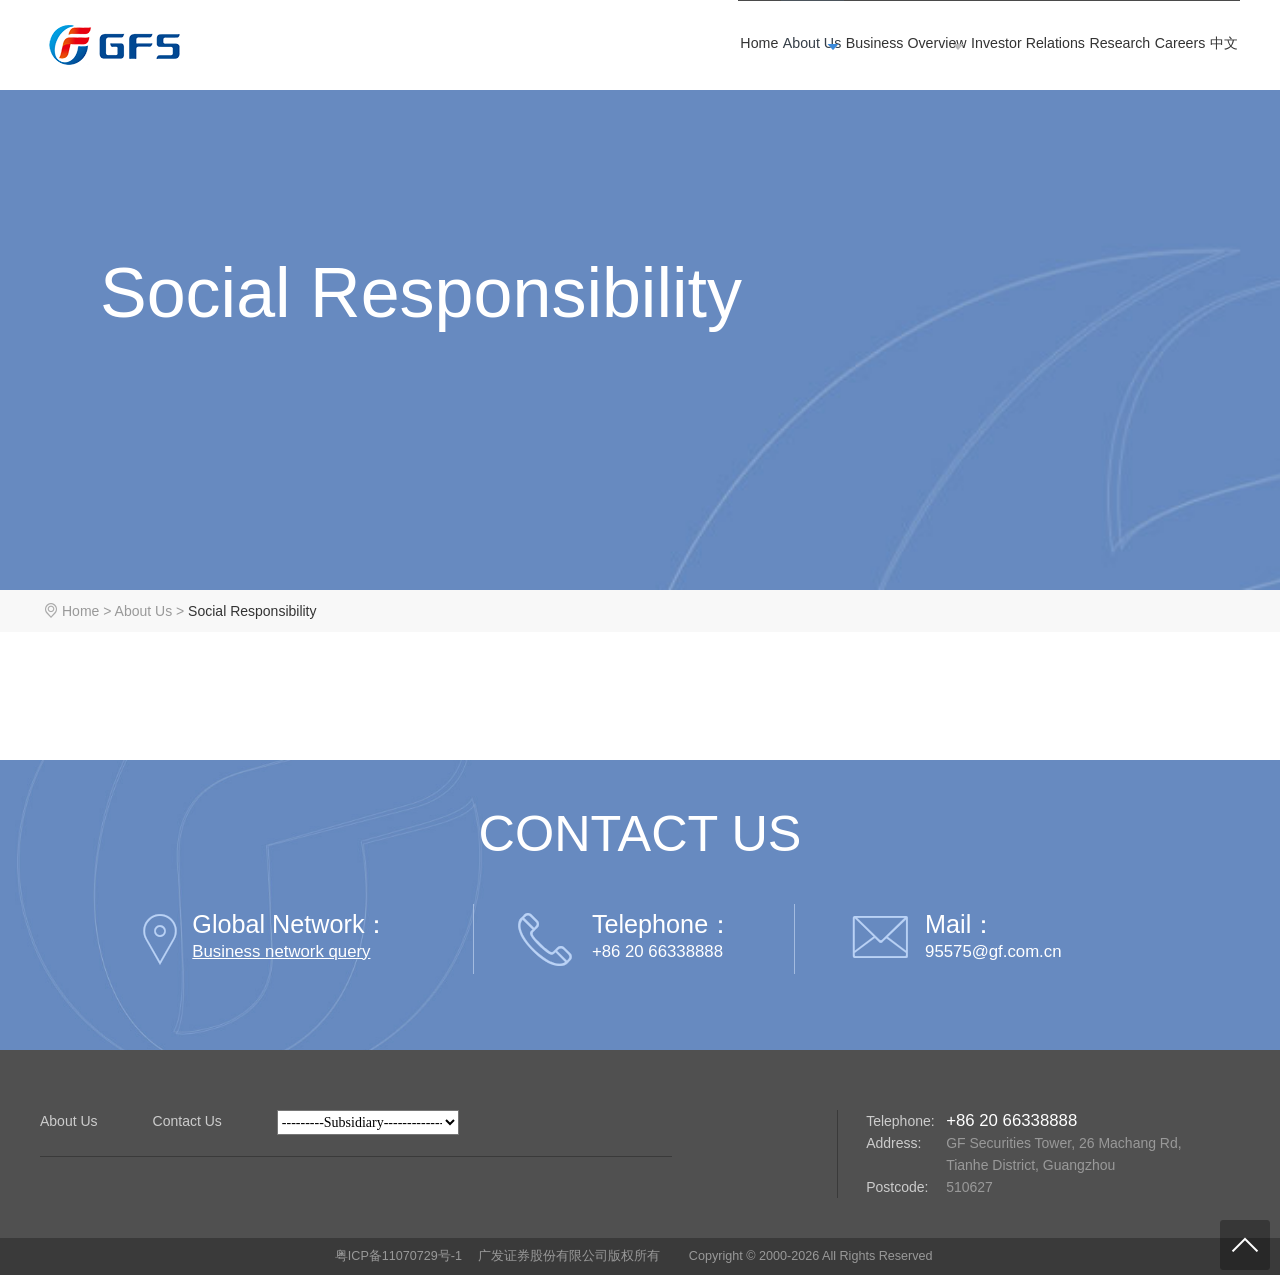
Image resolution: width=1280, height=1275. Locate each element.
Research (1017, 47)
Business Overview (714, 47)
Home (471, 47)
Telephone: (900, 1121)
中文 (1204, 47)
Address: (893, 1143)
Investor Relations (879, 47)
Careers (1119, 47)
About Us (573, 47)
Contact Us (187, 1121)
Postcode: (897, 1187)
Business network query (281, 951)
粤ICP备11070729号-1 (398, 1256)
